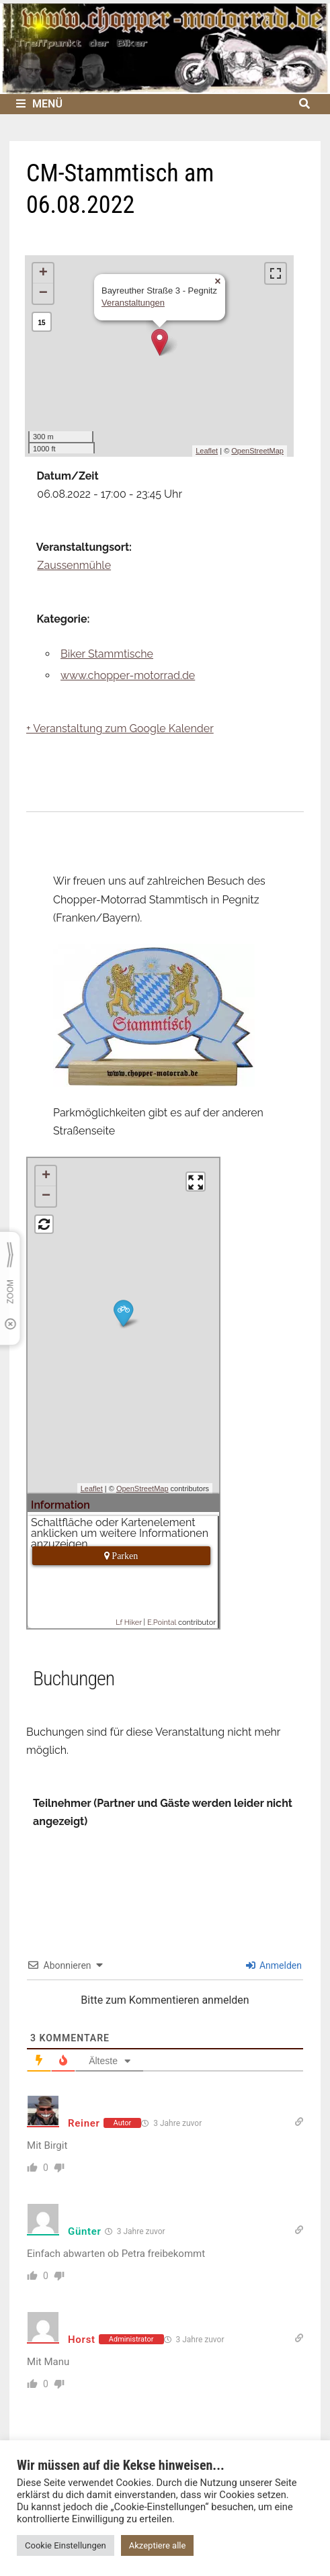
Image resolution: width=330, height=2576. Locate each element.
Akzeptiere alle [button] (157, 2545)
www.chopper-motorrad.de (127, 675)
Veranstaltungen (133, 303)
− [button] (43, 293)
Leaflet (207, 451)
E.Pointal (161, 1622)
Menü (39, 103)
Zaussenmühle (74, 565)
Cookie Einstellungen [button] (65, 2545)
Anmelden (274, 1965)
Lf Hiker (129, 1622)
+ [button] (43, 273)
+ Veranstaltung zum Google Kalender (120, 728)
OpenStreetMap (257, 451)
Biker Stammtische (106, 654)
